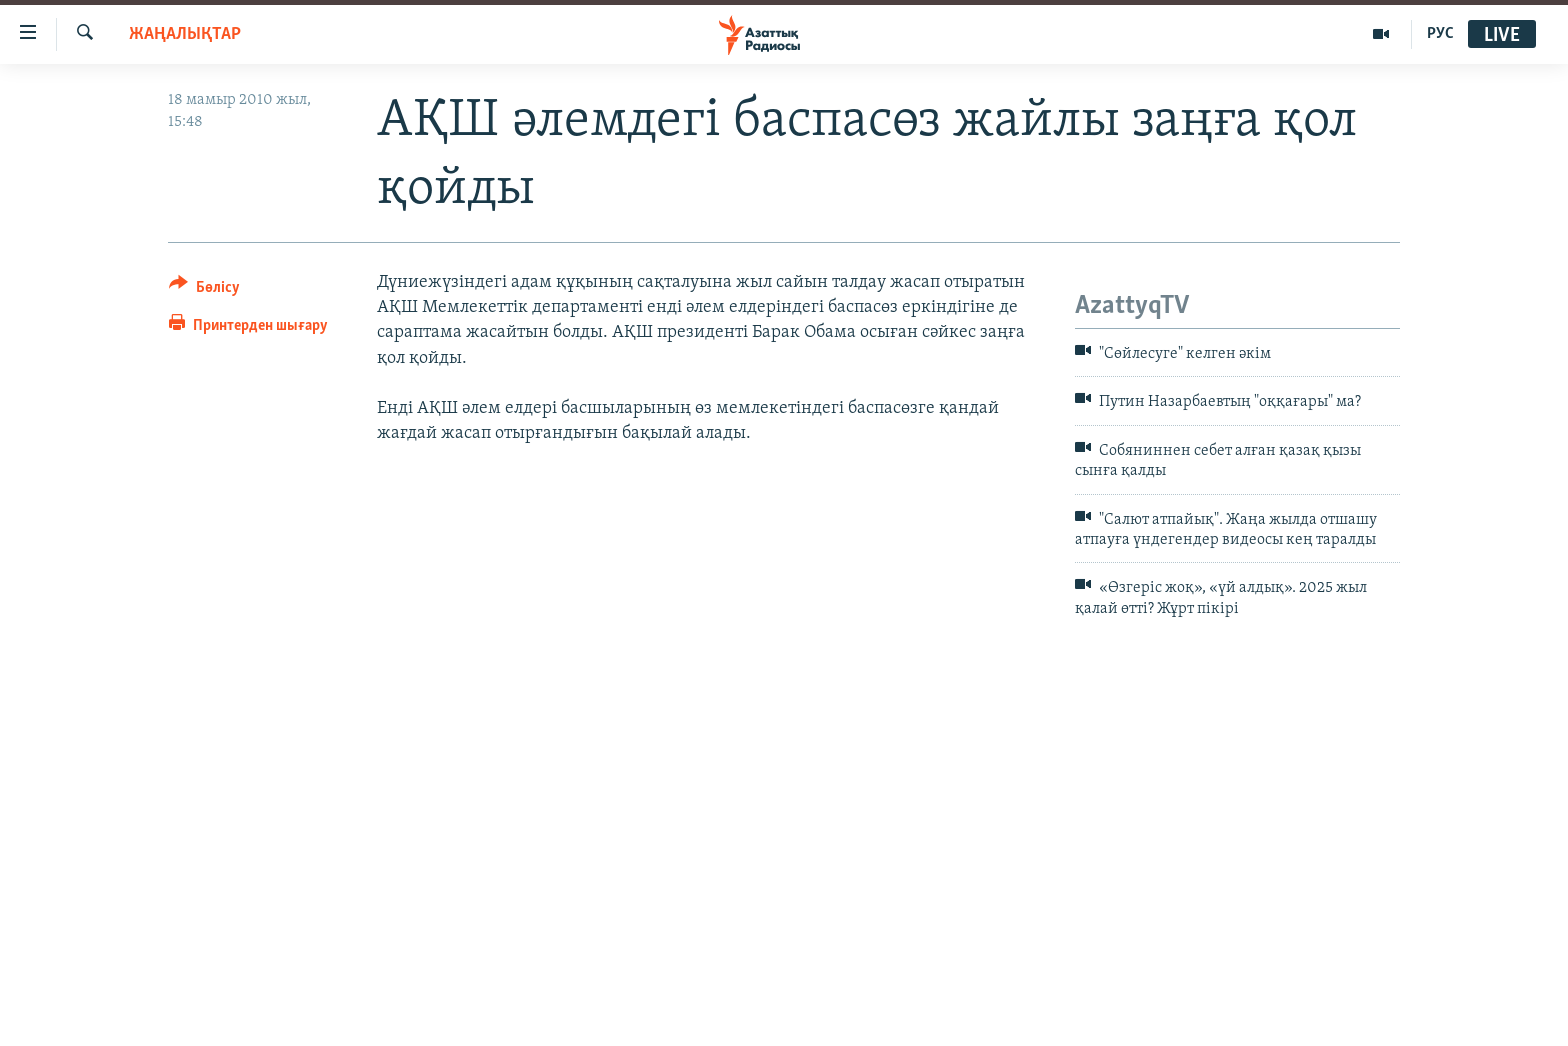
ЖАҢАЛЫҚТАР (185, 34)
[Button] (204, 290)
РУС (1440, 34)
